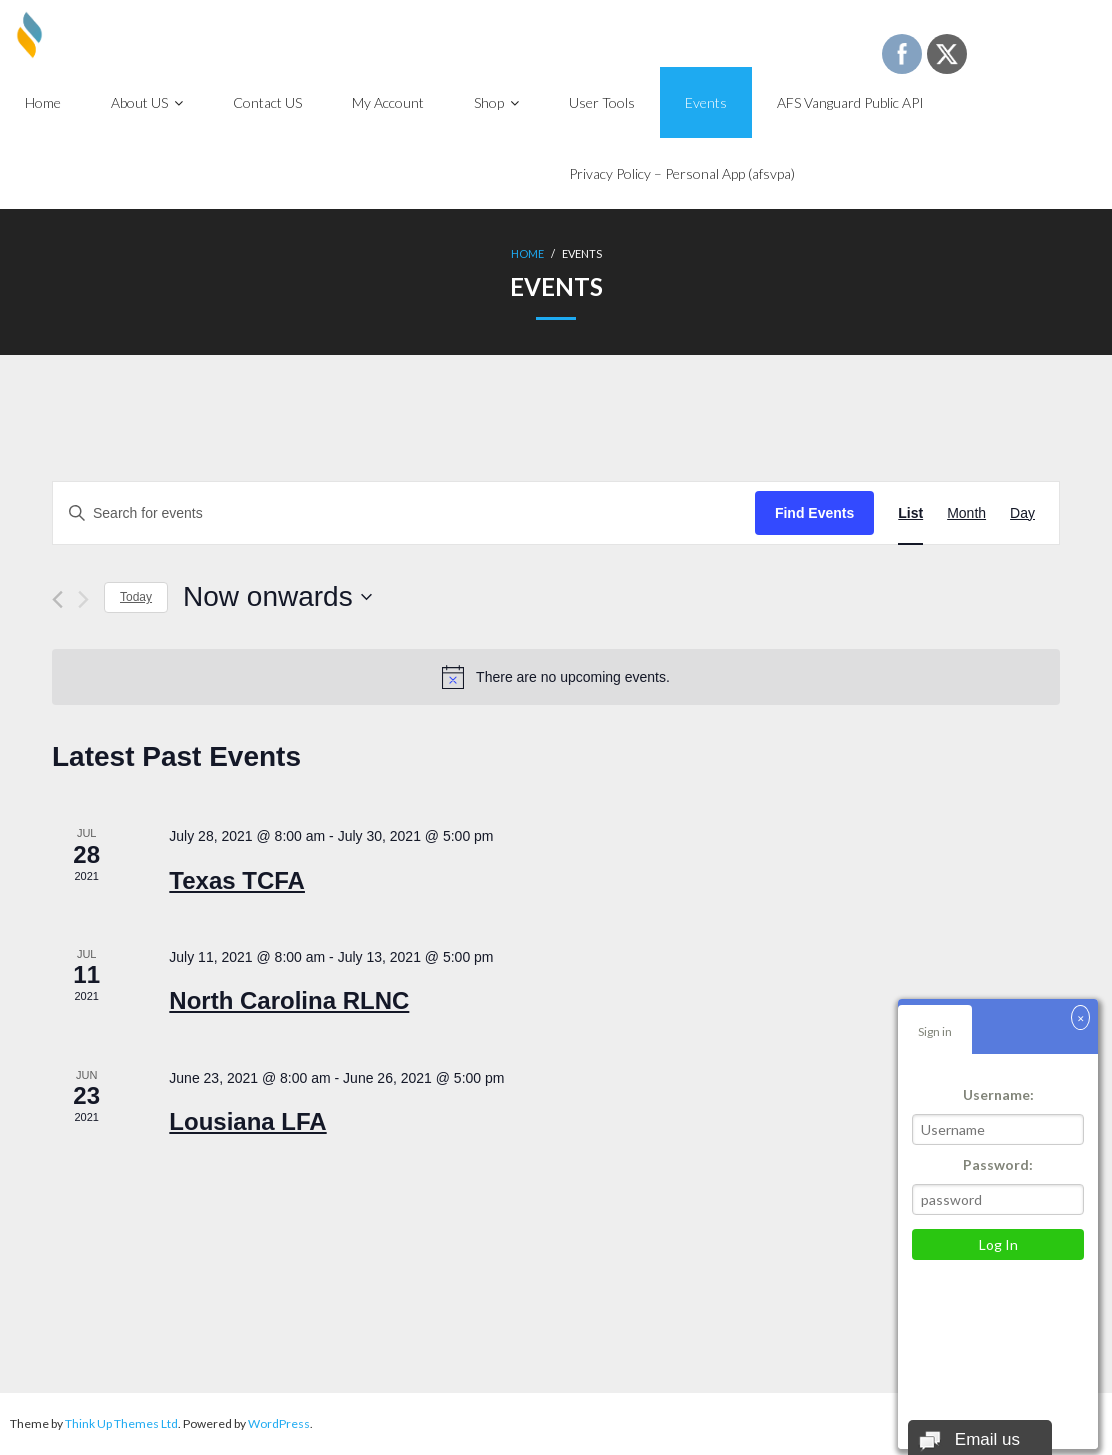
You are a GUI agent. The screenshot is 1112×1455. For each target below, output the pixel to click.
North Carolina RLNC (289, 1000)
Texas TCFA (237, 880)
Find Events (814, 513)
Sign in (935, 1031)
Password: (998, 1164)
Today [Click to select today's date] (136, 597)
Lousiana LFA (247, 1121)
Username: (998, 1094)
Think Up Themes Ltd (121, 1423)
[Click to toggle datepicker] (277, 597)
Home (527, 253)
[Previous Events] (57, 599)
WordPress (279, 1423)
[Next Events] (83, 599)
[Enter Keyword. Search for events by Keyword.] (404, 513)
